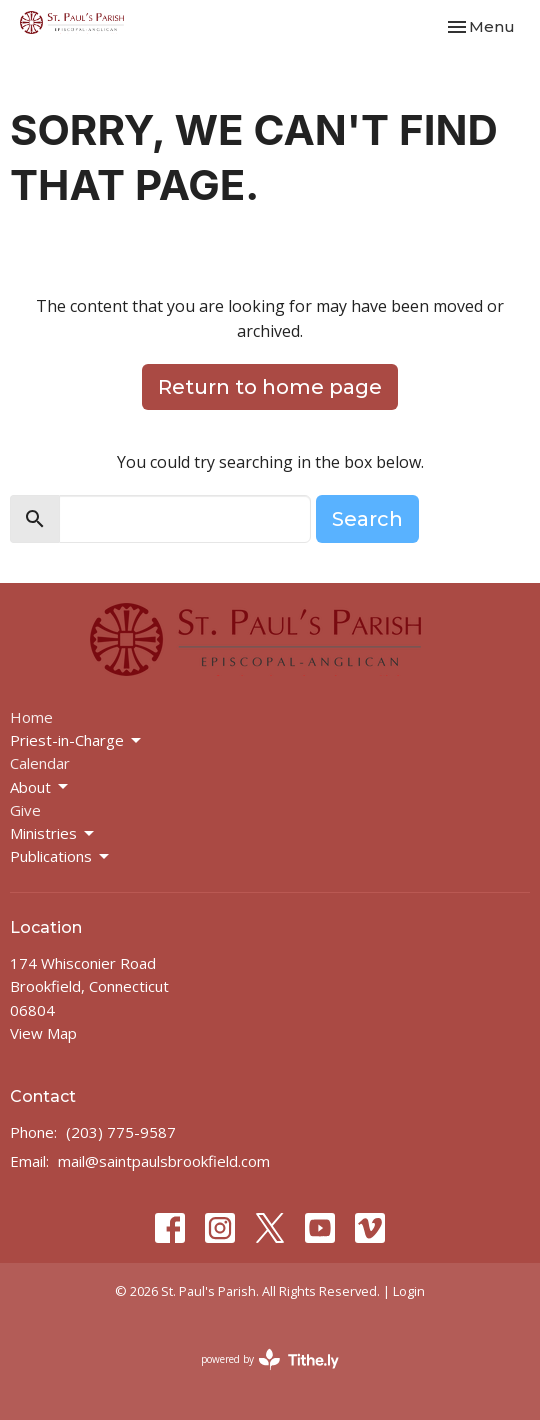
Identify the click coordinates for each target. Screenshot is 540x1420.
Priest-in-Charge (77, 740)
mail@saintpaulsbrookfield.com (164, 1161)
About (40, 787)
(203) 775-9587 (121, 1132)
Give (25, 810)
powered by (270, 1359)
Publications (61, 856)
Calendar (40, 763)
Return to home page (270, 387)
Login (409, 1291)
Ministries (53, 833)
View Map (43, 1033)
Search (367, 519)
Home (31, 717)
